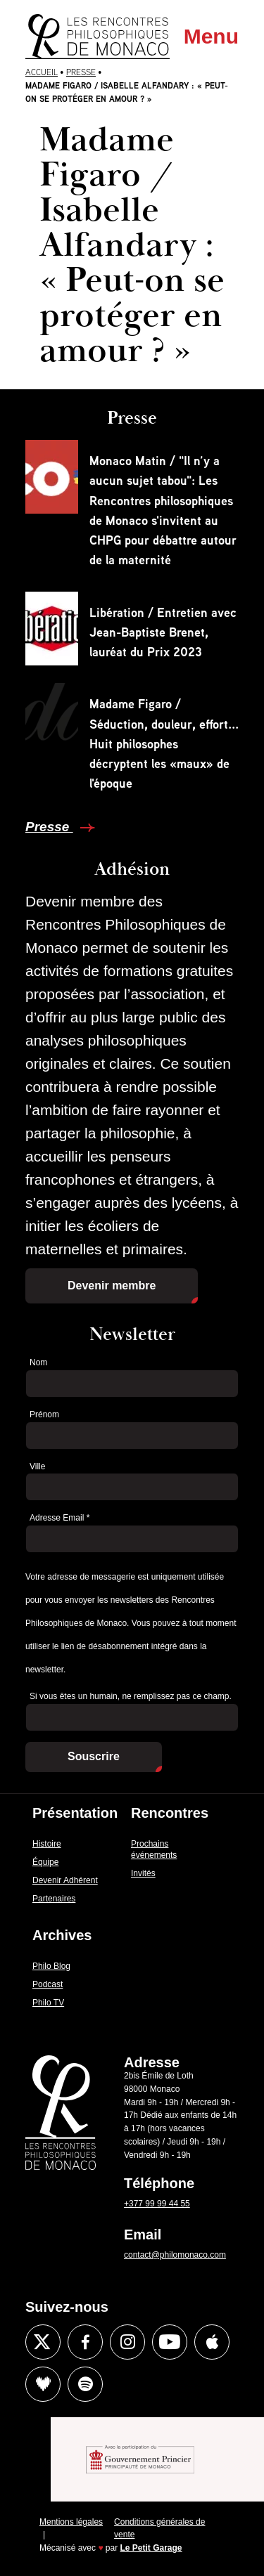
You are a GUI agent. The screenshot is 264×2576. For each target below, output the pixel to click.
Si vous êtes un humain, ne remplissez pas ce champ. (131, 1696)
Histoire (46, 1844)
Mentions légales (71, 2522)
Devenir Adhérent (65, 1880)
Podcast (47, 1984)
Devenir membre (112, 1286)
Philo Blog (51, 1966)
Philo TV (48, 2003)
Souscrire (94, 1756)
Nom (38, 1362)
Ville (37, 1466)
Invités (143, 1873)
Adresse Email (59, 1518)
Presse (81, 72)
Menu (211, 36)
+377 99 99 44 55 (157, 2204)
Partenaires (53, 1899)
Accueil (41, 72)
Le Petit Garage (151, 2548)
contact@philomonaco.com (175, 2255)
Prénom (44, 1414)
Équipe (45, 1862)
